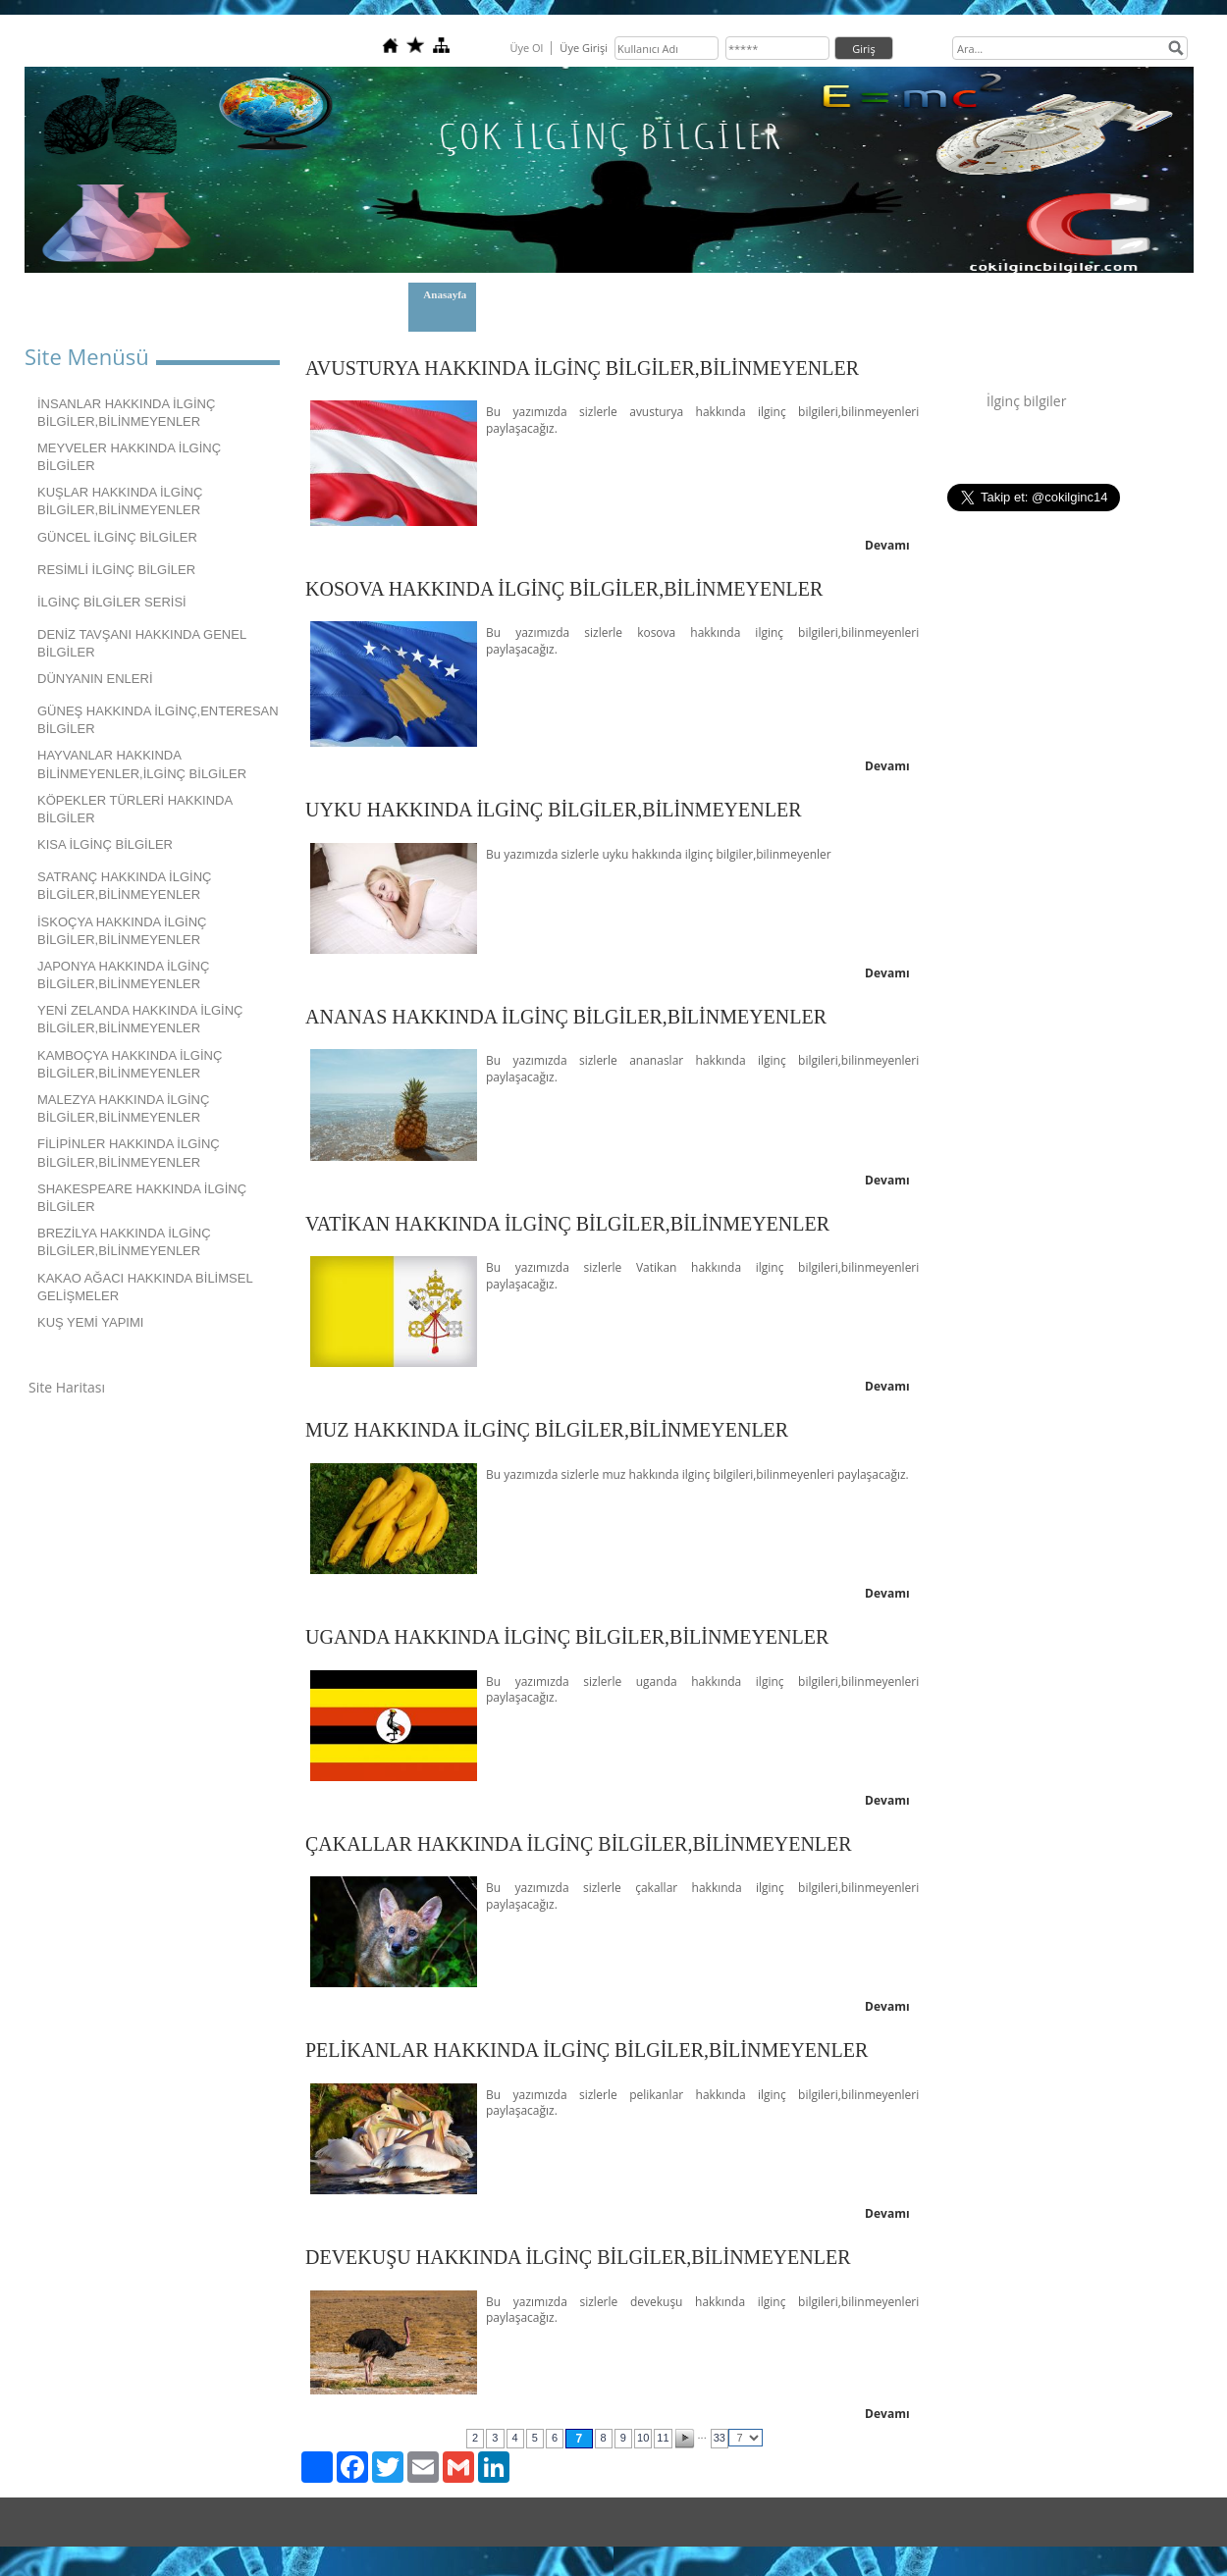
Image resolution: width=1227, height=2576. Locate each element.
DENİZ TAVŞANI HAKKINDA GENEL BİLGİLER (141, 643)
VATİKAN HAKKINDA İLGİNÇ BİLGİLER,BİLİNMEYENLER (567, 1224)
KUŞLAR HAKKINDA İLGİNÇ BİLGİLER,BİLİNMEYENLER (119, 501)
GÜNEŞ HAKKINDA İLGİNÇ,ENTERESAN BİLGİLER (158, 720)
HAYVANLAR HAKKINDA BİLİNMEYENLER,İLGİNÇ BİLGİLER (141, 764)
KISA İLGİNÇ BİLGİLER (105, 844)
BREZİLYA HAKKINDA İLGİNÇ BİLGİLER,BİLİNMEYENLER (124, 1242)
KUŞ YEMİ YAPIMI (90, 1322)
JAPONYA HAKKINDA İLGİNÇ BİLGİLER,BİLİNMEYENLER (123, 975)
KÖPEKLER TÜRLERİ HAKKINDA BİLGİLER (135, 809)
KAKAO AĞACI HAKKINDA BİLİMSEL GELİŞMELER (145, 1287)
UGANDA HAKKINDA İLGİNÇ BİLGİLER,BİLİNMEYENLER (566, 1637)
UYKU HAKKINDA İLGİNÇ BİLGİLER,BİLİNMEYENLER (553, 809)
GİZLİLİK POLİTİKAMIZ (738, 294)
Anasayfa (444, 294)
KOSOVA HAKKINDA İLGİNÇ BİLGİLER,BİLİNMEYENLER (564, 589)
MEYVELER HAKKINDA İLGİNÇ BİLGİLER (129, 457)
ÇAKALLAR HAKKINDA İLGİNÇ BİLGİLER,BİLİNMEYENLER (578, 1844)
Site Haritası (66, 1387)
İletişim (617, 294)
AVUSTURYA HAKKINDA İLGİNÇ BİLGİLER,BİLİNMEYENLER (582, 368)
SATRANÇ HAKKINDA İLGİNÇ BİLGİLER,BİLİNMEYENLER (124, 885)
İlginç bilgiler (1026, 401)
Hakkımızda (533, 294)
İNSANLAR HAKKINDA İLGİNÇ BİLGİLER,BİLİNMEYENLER (126, 412)
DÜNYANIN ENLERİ (95, 678)
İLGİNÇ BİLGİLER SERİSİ (112, 602)
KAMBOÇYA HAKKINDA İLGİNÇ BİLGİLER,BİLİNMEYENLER (129, 1064)
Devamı (887, 545)
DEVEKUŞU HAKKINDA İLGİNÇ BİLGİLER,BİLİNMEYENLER (578, 2257)
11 (662, 2438)
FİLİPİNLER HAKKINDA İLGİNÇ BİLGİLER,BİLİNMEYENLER (128, 1152)
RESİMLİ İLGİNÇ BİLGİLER (116, 569)
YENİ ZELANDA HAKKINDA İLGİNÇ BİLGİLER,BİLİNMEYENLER (140, 1019)
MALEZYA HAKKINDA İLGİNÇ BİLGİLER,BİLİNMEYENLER (123, 1108)
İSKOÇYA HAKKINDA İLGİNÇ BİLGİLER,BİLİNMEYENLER (121, 931)
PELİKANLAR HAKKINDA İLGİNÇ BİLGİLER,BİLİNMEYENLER (586, 2050)
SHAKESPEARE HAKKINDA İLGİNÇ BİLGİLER (141, 1198)
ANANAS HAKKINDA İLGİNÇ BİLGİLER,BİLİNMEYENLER (566, 1016)
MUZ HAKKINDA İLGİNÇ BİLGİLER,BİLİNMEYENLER (546, 1430)
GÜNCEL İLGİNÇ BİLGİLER (117, 537)
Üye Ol (526, 47)
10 (643, 2438)
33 (719, 2438)
